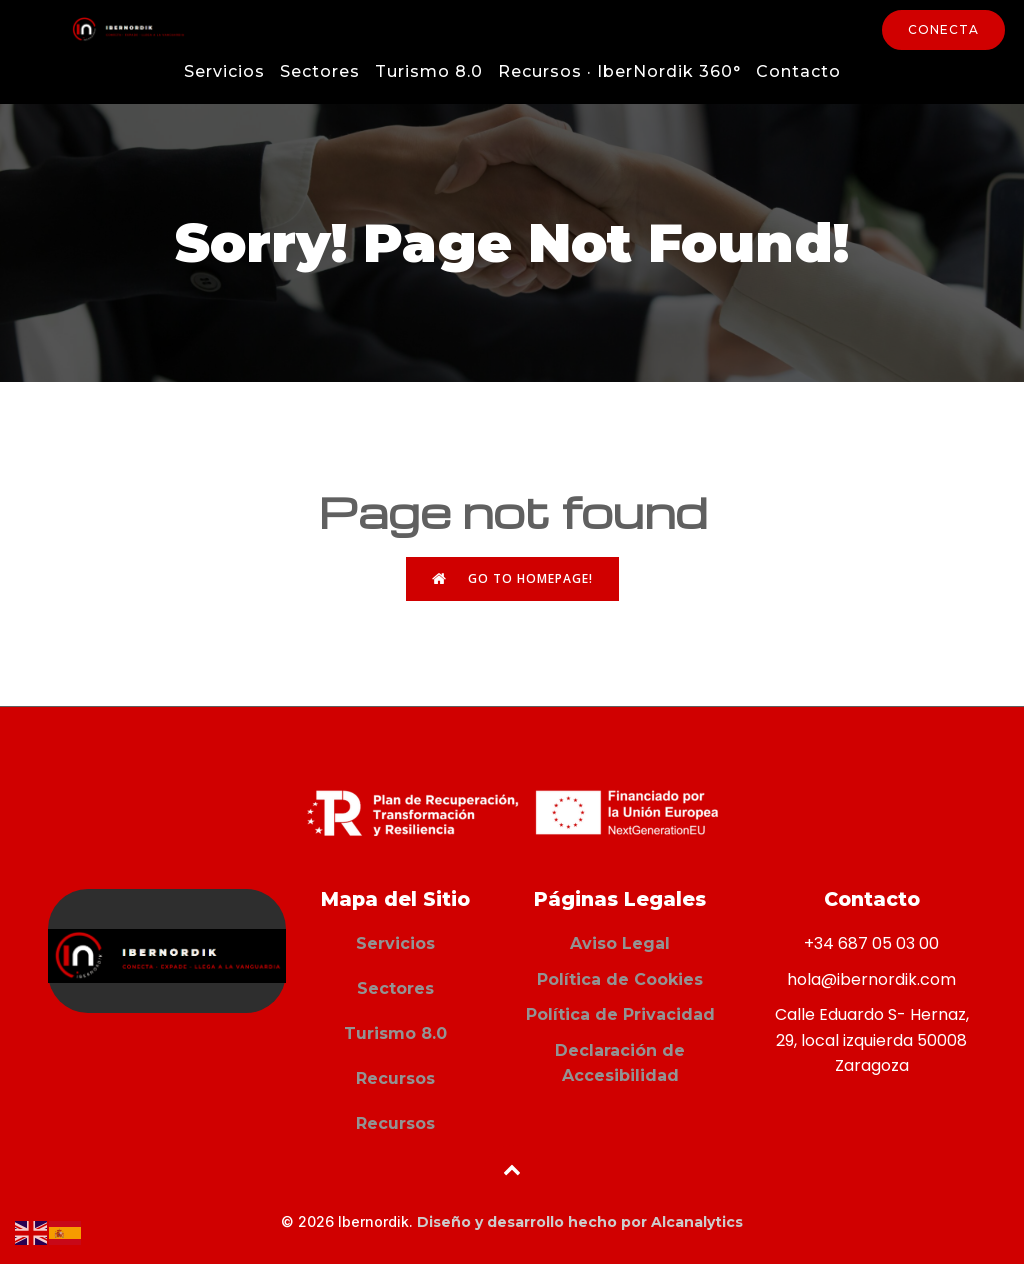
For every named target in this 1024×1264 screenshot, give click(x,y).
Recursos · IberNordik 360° (619, 71)
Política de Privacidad (620, 1014)
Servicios (224, 71)
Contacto (798, 71)
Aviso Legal (620, 943)
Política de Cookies (620, 979)
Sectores (320, 71)
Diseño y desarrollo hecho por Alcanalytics (580, 1222)
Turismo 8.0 (429, 71)
